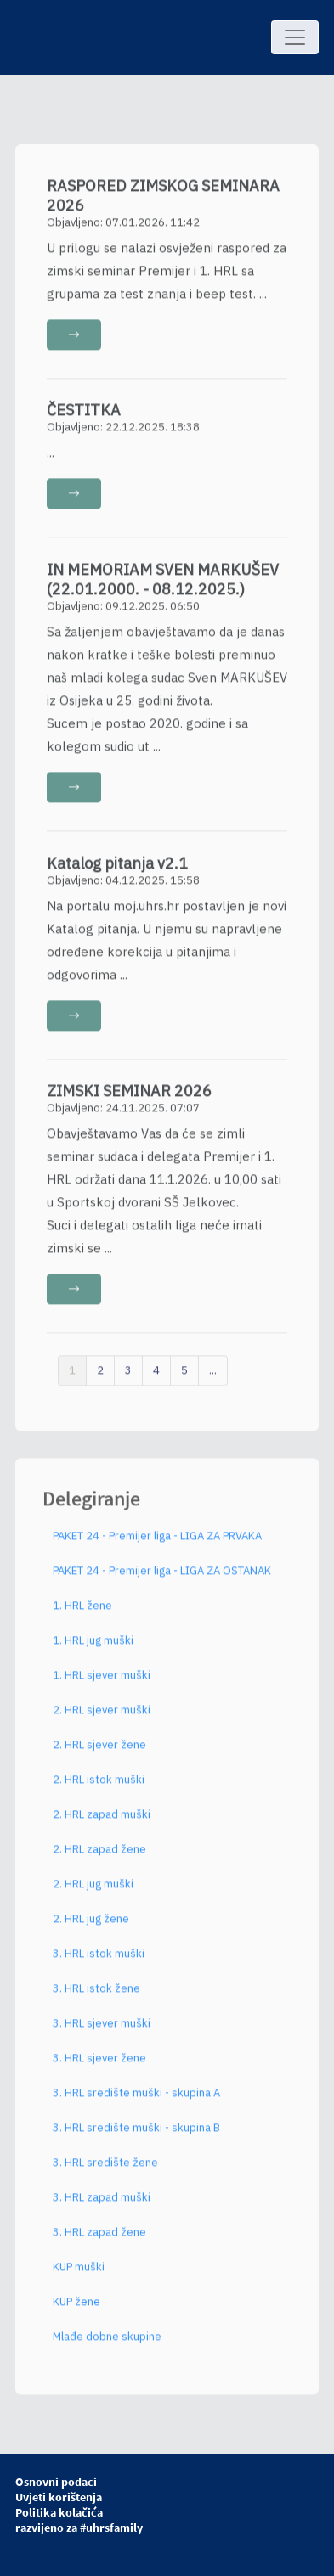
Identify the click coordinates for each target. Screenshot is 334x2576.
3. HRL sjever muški (101, 2030)
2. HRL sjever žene (99, 1752)
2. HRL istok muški (98, 1787)
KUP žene (76, 2309)
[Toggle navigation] (295, 37)
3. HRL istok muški (98, 1961)
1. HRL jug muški (93, 1647)
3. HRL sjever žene (99, 2065)
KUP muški (79, 2274)
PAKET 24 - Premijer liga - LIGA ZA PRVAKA (157, 1543)
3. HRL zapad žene (99, 2239)
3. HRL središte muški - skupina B (136, 2135)
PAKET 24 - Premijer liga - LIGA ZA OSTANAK (162, 1578)
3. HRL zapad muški (101, 2204)
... (213, 1377)
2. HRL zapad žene (99, 1856)
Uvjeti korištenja (58, 2497)
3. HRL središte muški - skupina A (136, 2100)
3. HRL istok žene (96, 1995)
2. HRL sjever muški (101, 1717)
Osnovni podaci (56, 2481)
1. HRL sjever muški (101, 1682)
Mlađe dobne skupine (107, 2344)
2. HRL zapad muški (101, 1821)
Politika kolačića (59, 2512)
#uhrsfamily (111, 2527)
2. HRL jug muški (93, 1891)
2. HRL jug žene (91, 1926)
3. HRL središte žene (105, 2170)
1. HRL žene (82, 1613)
